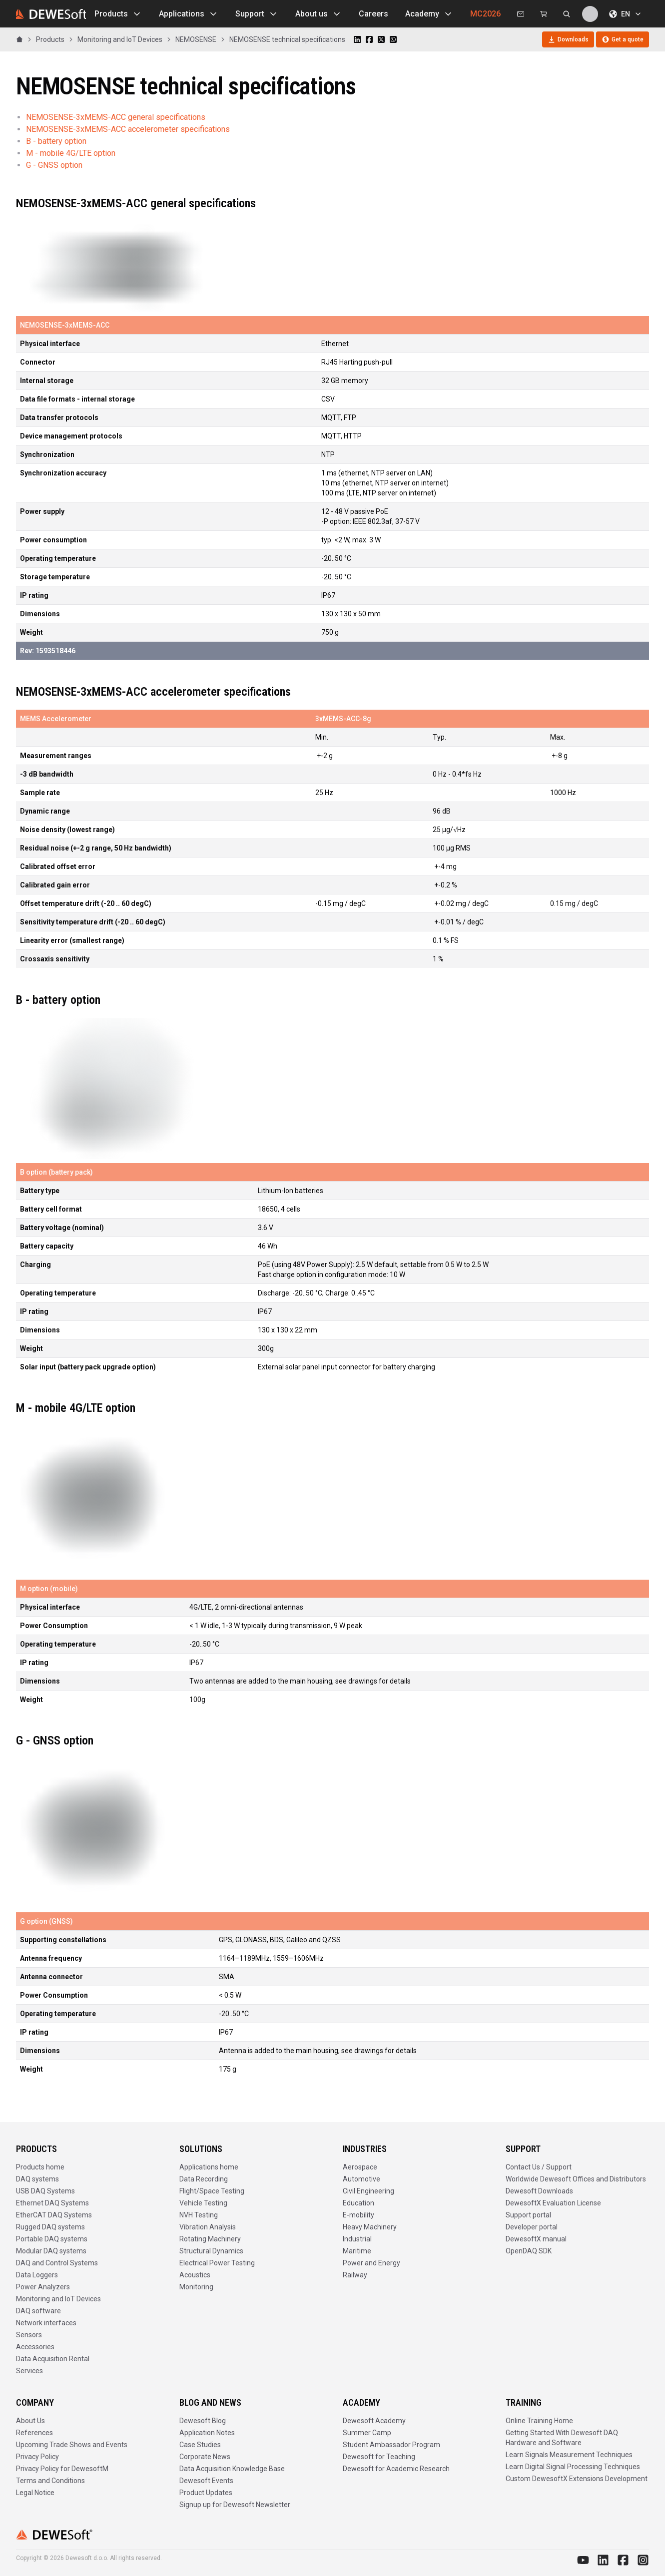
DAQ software (38, 2311)
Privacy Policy (37, 2457)
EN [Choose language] (625, 14)
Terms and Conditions (50, 2481)
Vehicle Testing (203, 2203)
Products (118, 14)
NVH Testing (198, 2215)
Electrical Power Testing (217, 2263)
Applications (188, 14)
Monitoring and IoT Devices (119, 39)
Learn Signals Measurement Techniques (569, 2455)
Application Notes (207, 2433)
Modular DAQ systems (51, 2251)
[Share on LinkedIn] (357, 39)
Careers (373, 13)
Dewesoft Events (206, 2481)
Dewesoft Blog (202, 2421)
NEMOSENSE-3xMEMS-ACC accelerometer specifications (128, 129)
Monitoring (196, 2287)
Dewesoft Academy (374, 2421)
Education (358, 2203)
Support (256, 14)
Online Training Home (539, 2421)
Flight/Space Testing (211, 2191)
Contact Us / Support (539, 2167)
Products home (40, 2167)
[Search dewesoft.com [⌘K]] (566, 14)
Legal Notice (35, 2493)
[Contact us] (520, 14)
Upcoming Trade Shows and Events (71, 2445)
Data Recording (203, 2179)
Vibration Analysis (207, 2227)
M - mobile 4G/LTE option (70, 153)
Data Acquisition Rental (52, 2359)
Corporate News (204, 2457)
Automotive (361, 2179)
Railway (355, 2275)
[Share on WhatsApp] (393, 39)
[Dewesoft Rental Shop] (543, 14)
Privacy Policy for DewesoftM (62, 2469)
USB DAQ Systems (45, 2191)
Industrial (357, 2239)
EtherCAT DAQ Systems (54, 2215)
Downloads (568, 39)
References (34, 2433)
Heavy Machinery (370, 2227)
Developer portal (532, 2227)
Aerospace (360, 2167)
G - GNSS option (54, 165)
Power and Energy (371, 2263)
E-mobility (358, 2215)
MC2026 (485, 13)
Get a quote (623, 39)
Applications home (208, 2167)
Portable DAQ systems (51, 2239)
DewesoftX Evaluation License (553, 2203)
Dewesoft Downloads (539, 2191)
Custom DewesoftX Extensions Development (577, 2479)
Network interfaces (46, 2323)
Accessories (35, 2347)
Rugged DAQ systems (50, 2227)
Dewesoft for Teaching (379, 2457)
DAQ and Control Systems (57, 2263)
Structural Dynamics (211, 2251)
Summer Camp (367, 2433)
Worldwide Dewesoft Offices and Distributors (576, 2179)
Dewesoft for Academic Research (396, 2469)
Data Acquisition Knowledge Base (232, 2469)
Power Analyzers (43, 2287)
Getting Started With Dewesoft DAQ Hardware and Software (562, 2438)
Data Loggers (37, 2275)
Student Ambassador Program (391, 2445)
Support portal (528, 2215)
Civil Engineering (368, 2191)
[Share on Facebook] (369, 39)
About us (318, 14)
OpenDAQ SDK (529, 2251)
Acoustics (194, 2275)
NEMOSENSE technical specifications (287, 39)
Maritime (357, 2251)
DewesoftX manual (536, 2239)
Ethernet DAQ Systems (52, 2203)
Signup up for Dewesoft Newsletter (234, 2505)
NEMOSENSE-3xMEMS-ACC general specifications (115, 117)
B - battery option (56, 141)
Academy (429, 14)
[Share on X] (381, 39)
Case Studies (200, 2445)
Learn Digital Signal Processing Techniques (573, 2467)
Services (29, 2371)
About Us (30, 2421)
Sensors (29, 2335)
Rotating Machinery (210, 2239)
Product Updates (205, 2493)
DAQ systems (37, 2179)
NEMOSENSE (195, 39)
